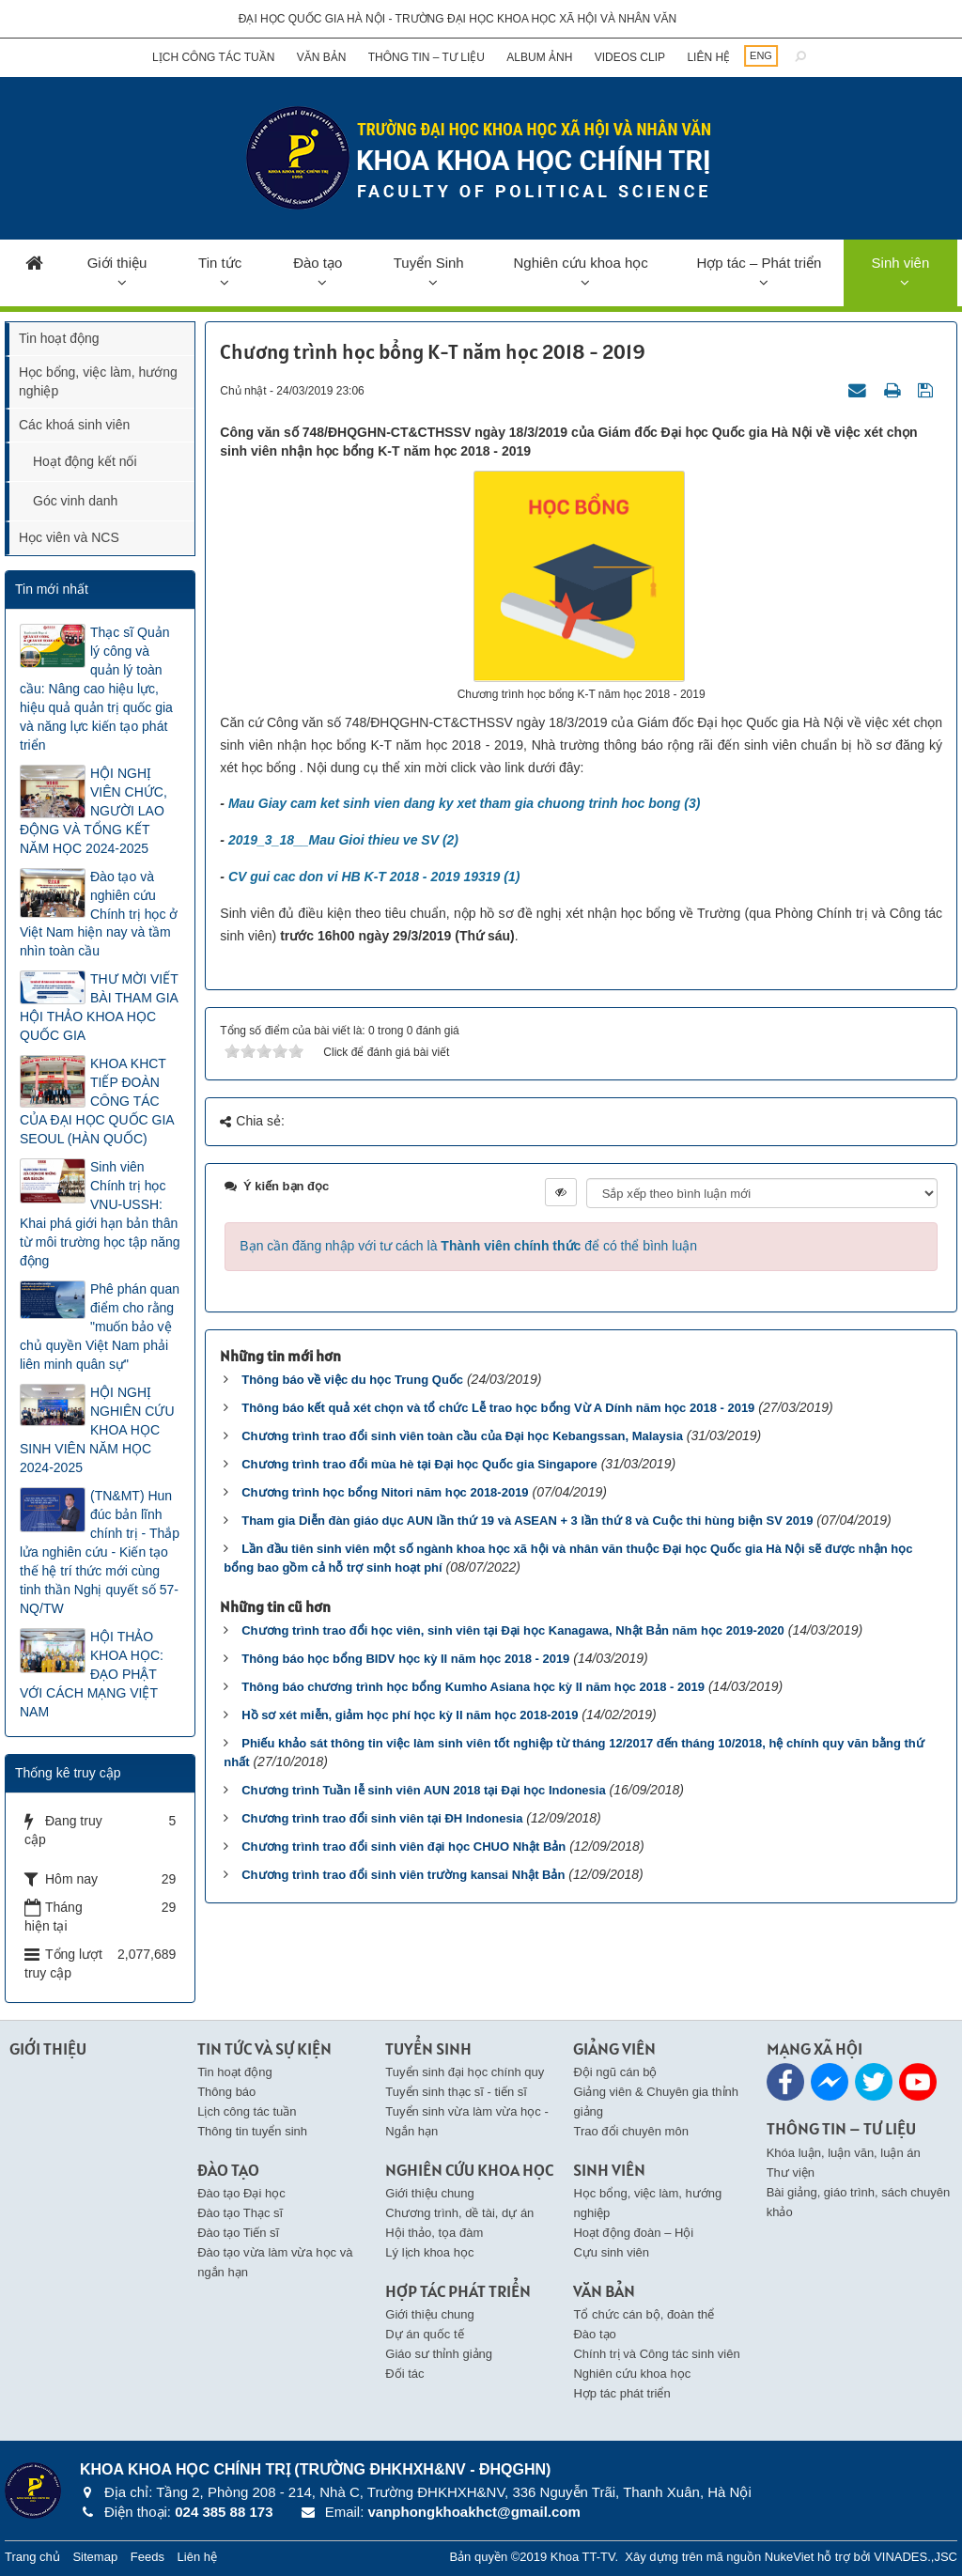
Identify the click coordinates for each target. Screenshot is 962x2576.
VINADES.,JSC (915, 2557)
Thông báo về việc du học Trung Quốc (352, 1380)
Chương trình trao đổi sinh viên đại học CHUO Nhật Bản (403, 1846)
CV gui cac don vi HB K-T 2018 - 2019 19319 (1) (374, 876)
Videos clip (630, 57)
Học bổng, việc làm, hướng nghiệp (98, 381)
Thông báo (226, 2092)
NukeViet (790, 2557)
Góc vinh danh (75, 500)
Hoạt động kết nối (85, 461)
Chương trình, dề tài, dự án (459, 2213)
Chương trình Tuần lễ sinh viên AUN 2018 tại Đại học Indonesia (423, 1790)
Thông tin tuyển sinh (252, 2131)
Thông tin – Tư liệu (426, 57)
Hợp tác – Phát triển (758, 263)
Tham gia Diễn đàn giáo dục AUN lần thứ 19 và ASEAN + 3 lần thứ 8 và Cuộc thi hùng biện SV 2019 (527, 1520)
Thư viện (791, 2172)
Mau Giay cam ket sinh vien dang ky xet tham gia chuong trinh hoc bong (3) (464, 803)
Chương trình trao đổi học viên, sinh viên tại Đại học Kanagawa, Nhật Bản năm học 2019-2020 (512, 1630)
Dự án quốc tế (424, 2334)
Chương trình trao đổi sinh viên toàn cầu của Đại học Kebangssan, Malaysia (462, 1436)
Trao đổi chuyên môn (630, 2131)
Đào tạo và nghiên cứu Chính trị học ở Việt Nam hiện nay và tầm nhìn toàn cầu (99, 914)
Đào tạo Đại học (241, 2193)
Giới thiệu (117, 263)
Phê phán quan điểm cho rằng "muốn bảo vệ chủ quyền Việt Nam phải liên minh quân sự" (99, 1326)
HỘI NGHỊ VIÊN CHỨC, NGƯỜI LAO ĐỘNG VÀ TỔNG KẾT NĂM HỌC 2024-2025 (93, 811)
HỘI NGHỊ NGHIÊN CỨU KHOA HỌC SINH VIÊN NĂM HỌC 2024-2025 (97, 1430)
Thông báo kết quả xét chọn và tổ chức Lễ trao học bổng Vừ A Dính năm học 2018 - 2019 (497, 1408)
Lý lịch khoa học (429, 2252)
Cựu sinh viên (611, 2252)
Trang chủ (32, 2557)
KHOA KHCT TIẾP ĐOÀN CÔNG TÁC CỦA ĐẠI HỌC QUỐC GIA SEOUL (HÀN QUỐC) (97, 1101)
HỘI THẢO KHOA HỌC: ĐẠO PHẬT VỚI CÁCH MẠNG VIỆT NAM (91, 1674)
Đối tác (404, 2374)
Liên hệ (708, 57)
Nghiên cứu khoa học (580, 263)
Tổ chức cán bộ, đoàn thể (643, 2314)
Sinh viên (901, 263)
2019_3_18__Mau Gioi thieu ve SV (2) (343, 839)
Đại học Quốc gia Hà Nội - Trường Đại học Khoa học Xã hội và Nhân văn (458, 18)
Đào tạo (317, 263)
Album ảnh (539, 57)
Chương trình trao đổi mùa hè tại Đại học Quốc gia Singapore (419, 1464)
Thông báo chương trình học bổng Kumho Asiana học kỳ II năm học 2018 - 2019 (473, 1687)
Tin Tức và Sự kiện (264, 2048)
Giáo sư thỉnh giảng (438, 2354)
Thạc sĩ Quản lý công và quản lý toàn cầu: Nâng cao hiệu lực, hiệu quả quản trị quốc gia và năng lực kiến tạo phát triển (96, 689)
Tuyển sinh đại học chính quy (464, 2072)
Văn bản (322, 57)
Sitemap (94, 2557)
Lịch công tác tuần (213, 57)
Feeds (147, 2557)
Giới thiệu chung (429, 2193)
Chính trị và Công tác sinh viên (656, 2354)
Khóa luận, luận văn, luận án (844, 2153)
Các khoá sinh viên (74, 424)
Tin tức (219, 263)
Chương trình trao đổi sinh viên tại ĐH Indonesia (381, 1818)
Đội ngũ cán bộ (615, 2072)
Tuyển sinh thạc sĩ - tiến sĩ (456, 2092)
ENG (761, 55)
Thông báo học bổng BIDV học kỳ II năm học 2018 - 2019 (405, 1659)
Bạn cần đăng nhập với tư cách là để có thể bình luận (468, 1245)
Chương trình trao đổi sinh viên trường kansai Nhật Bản (403, 1875)
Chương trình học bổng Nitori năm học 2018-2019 (384, 1492)
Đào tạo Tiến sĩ (238, 2233)
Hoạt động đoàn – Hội (633, 2233)
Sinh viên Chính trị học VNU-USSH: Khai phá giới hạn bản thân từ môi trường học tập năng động (100, 1213)
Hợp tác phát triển (621, 2393)
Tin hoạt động (59, 338)
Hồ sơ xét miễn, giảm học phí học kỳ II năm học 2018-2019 (409, 1715)
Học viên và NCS (69, 537)
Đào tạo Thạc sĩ (240, 2213)
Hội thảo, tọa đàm (434, 2233)
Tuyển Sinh (429, 263)
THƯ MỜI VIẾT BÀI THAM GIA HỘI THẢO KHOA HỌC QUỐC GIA (99, 1007)
